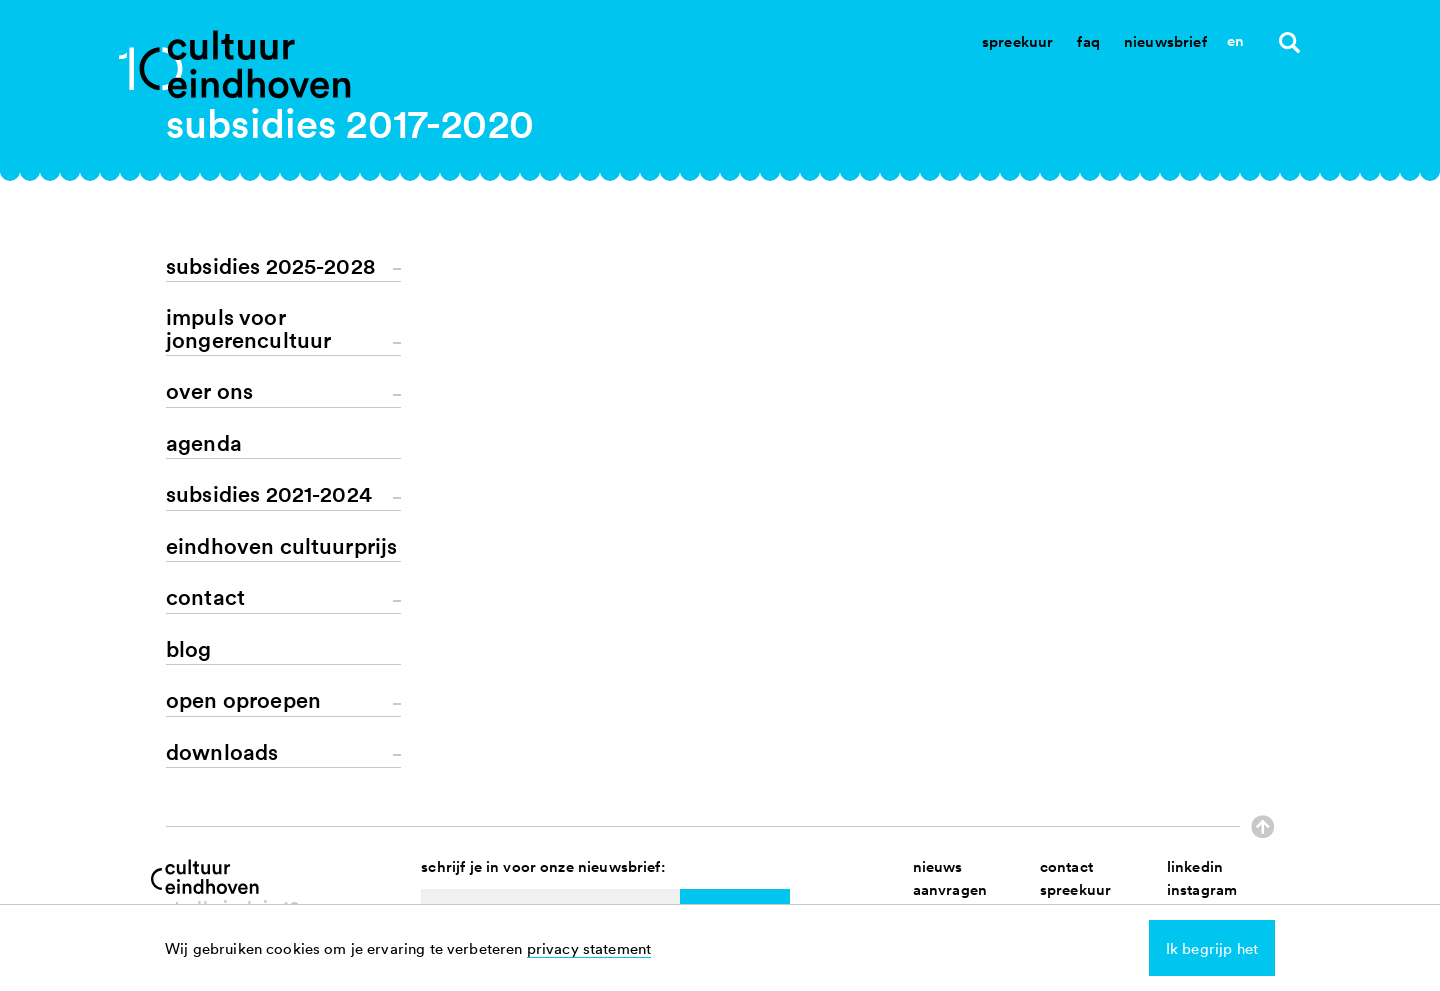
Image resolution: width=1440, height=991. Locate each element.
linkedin (1195, 866)
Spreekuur (1017, 41)
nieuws (938, 866)
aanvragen (950, 889)
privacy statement (589, 948)
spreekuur (1075, 889)
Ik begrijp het (1212, 948)
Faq (1088, 41)
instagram (1202, 889)
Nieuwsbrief (1165, 41)
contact (1066, 866)
